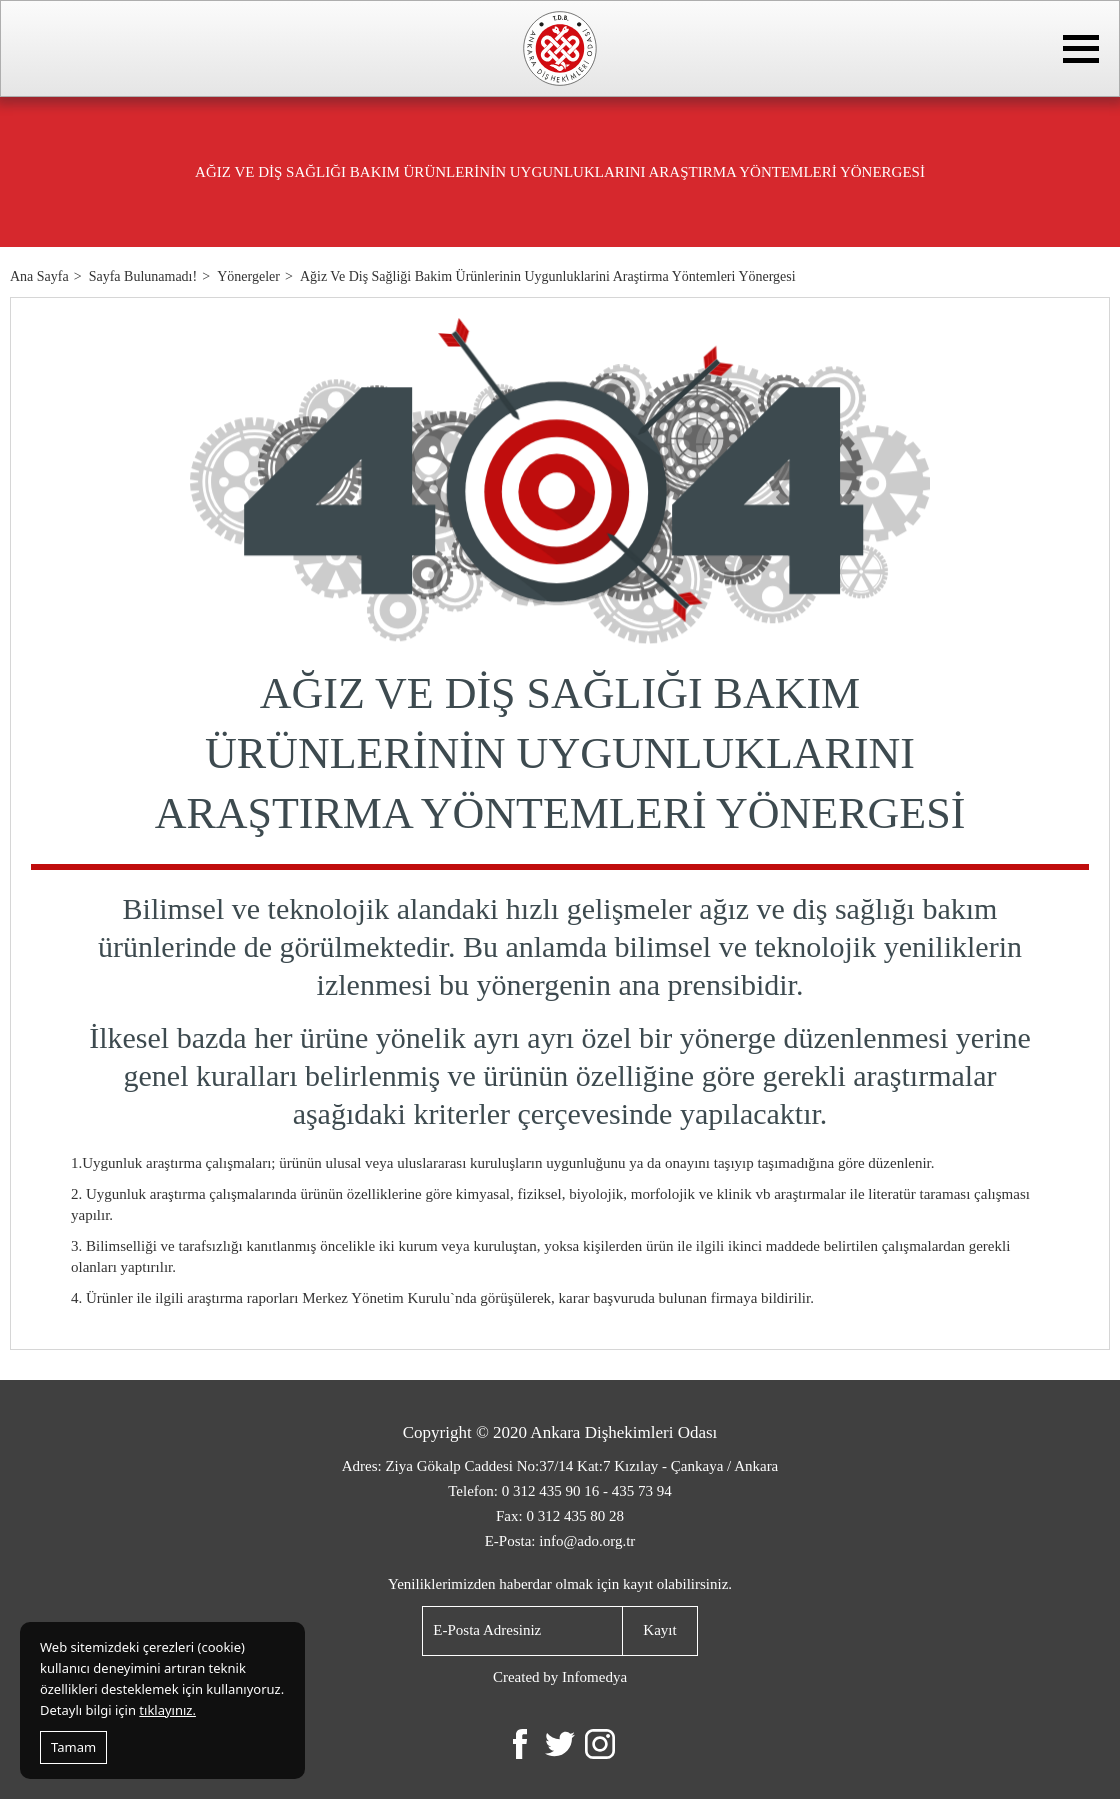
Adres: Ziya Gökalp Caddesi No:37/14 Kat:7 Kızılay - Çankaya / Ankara (560, 1466)
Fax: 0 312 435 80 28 (560, 1516)
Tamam (73, 1747)
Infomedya (594, 1677)
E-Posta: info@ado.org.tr (560, 1541)
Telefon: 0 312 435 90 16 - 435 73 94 (560, 1491)
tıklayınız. (167, 1710)
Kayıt (659, 1630)
